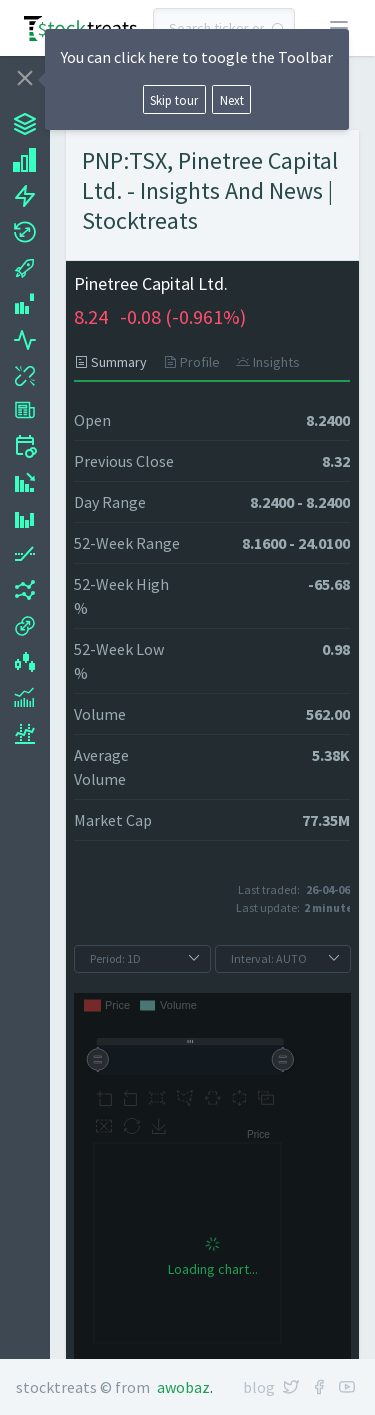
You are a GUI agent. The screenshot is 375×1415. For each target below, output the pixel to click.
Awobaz (183, 1387)
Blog (259, 1387)
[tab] (114, 362)
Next (232, 100)
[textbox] (224, 28)
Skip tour (174, 100)
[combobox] (224, 28)
